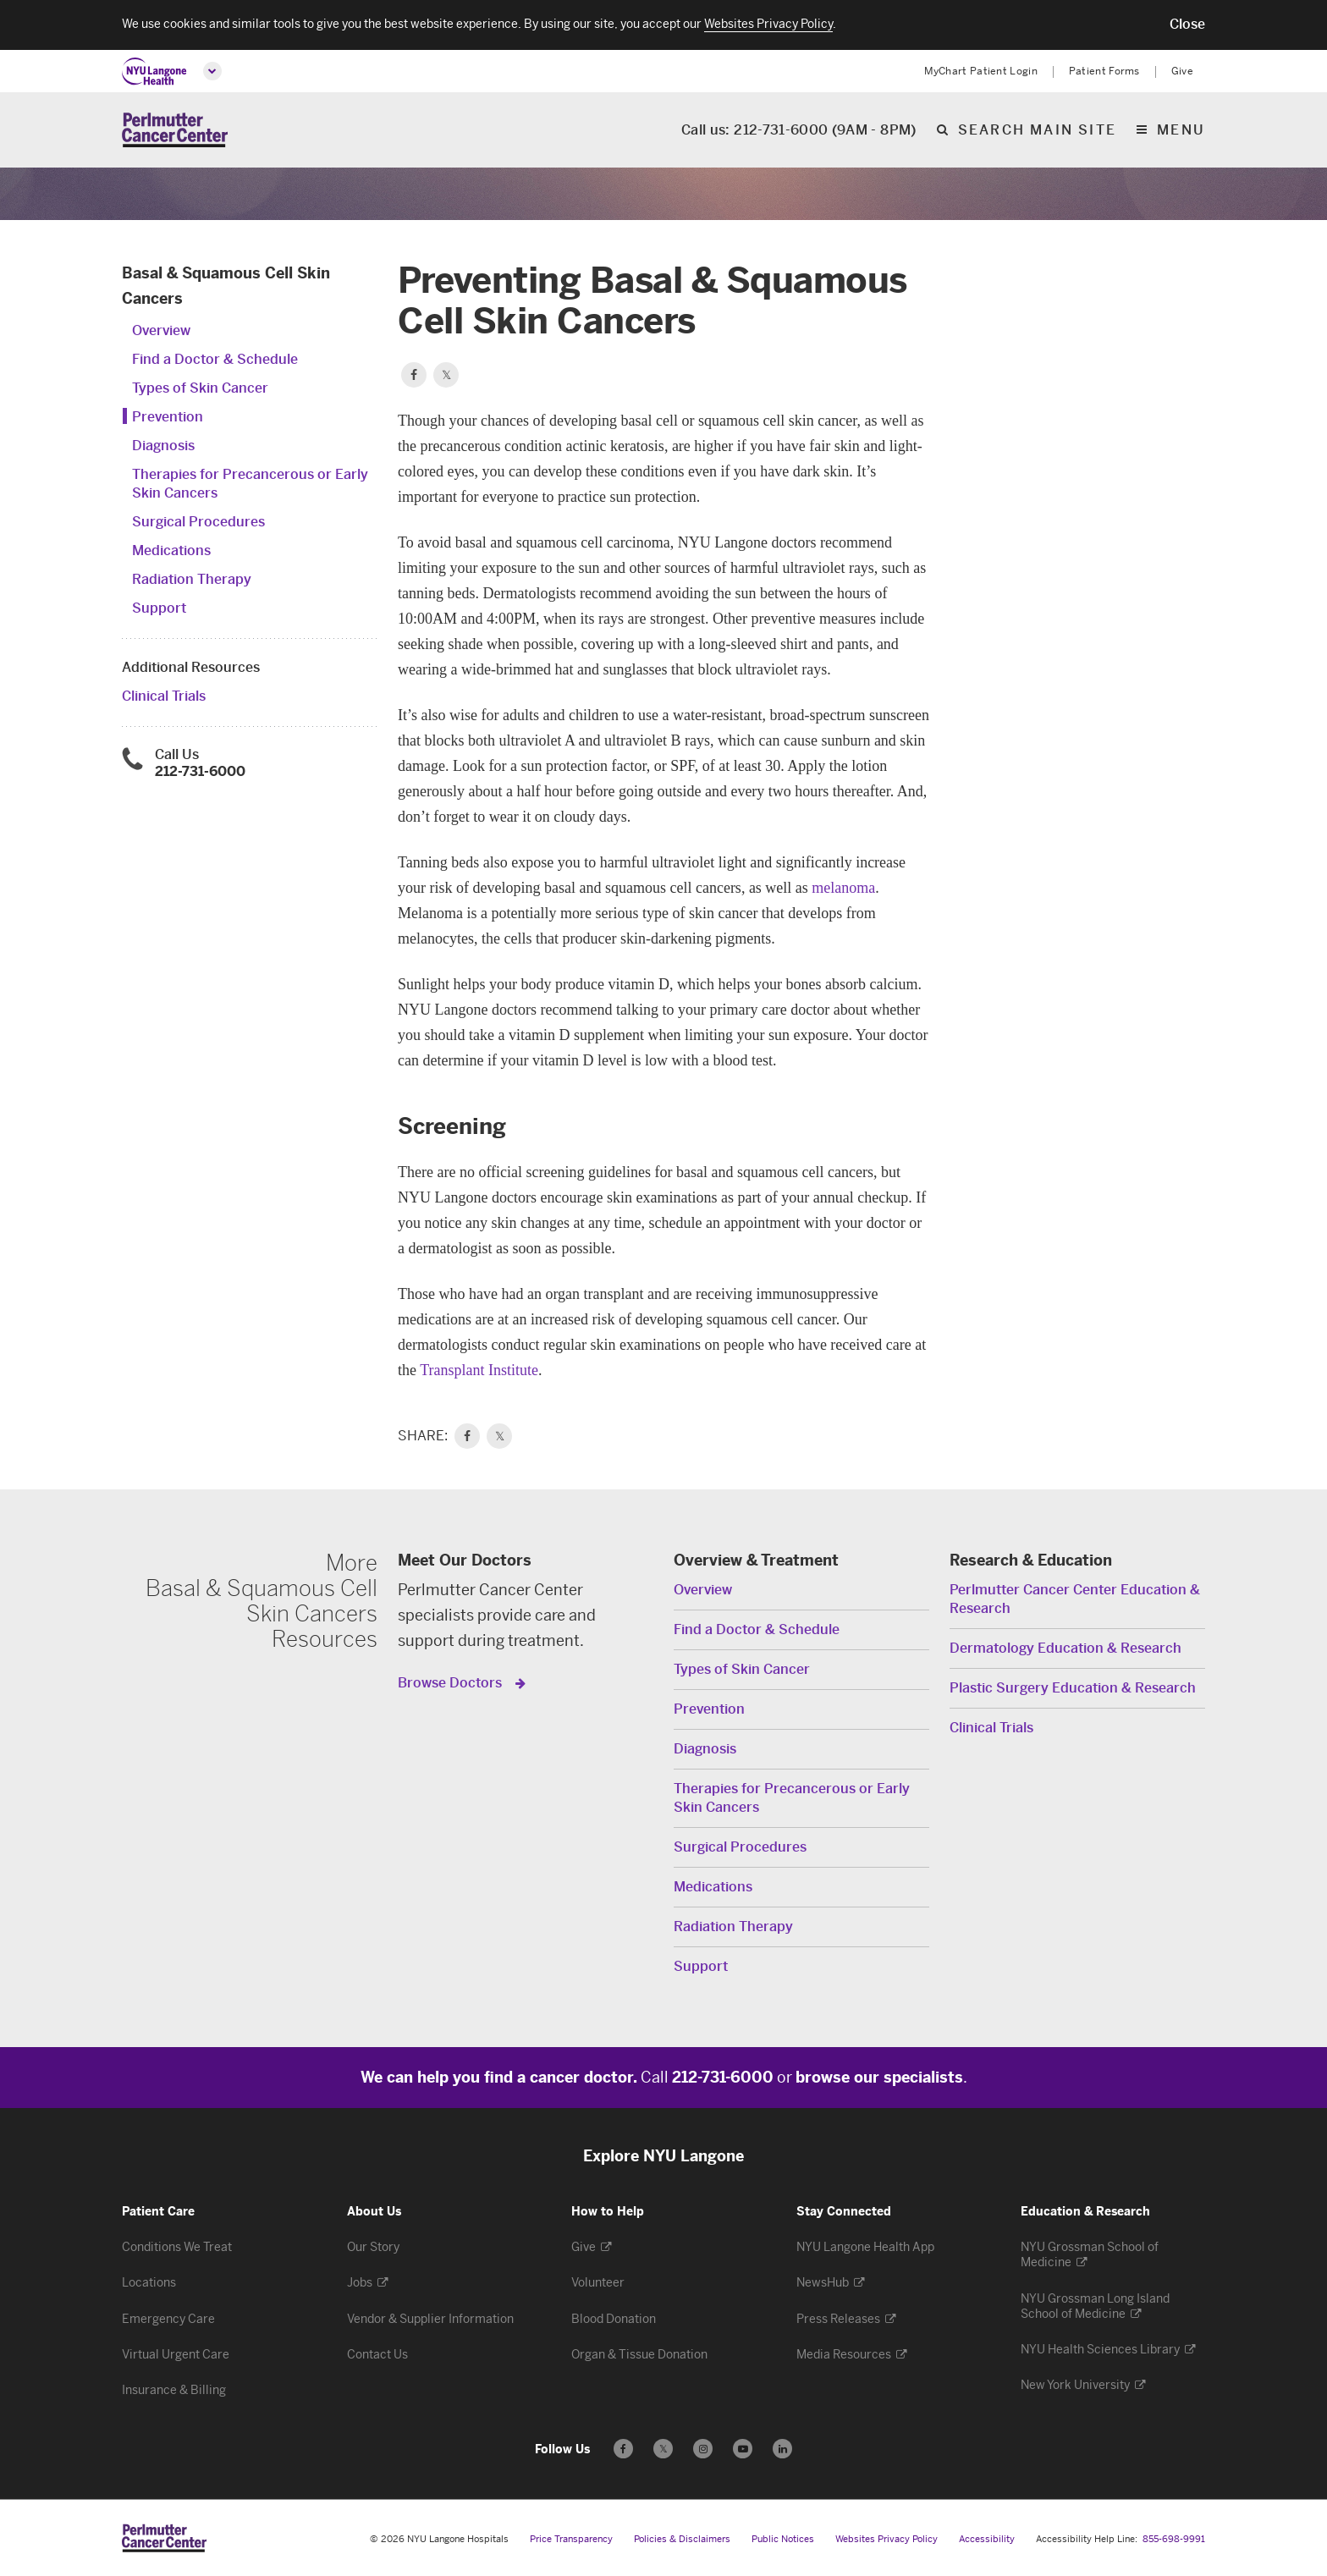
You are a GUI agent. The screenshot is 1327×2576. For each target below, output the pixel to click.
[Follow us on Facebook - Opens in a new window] (623, 2448)
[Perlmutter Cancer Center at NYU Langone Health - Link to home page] (164, 2538)
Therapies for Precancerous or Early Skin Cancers (792, 1798)
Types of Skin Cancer (200, 388)
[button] (1187, 24)
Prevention (167, 417)
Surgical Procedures (198, 522)
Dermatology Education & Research (1065, 1648)
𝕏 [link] (499, 1436)
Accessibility (987, 2539)
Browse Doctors (451, 1683)
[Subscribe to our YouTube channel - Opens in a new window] (742, 2448)
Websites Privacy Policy (886, 2539)
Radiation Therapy (191, 579)
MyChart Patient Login (981, 71)
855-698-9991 (1174, 2539)
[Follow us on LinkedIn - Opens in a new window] (782, 2448)
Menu (1181, 131)
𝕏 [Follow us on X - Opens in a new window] (663, 2451)
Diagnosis (163, 446)
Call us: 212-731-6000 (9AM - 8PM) (799, 131)
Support (159, 608)
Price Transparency (571, 2539)
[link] (467, 1436)
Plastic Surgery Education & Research (1073, 1688)
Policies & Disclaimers (682, 2539)
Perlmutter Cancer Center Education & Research (1075, 1599)
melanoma (843, 887)
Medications (171, 550)
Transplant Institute (479, 1370)
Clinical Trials (164, 696)
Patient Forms (1104, 71)
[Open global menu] (212, 71)
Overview (161, 330)
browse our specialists (879, 2077)
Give (1182, 71)
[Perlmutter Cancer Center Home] (175, 130)
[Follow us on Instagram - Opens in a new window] (703, 2448)
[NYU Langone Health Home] (154, 71)
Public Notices (783, 2539)
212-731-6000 (200, 771)
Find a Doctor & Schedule (215, 359)
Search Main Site (1037, 131)
